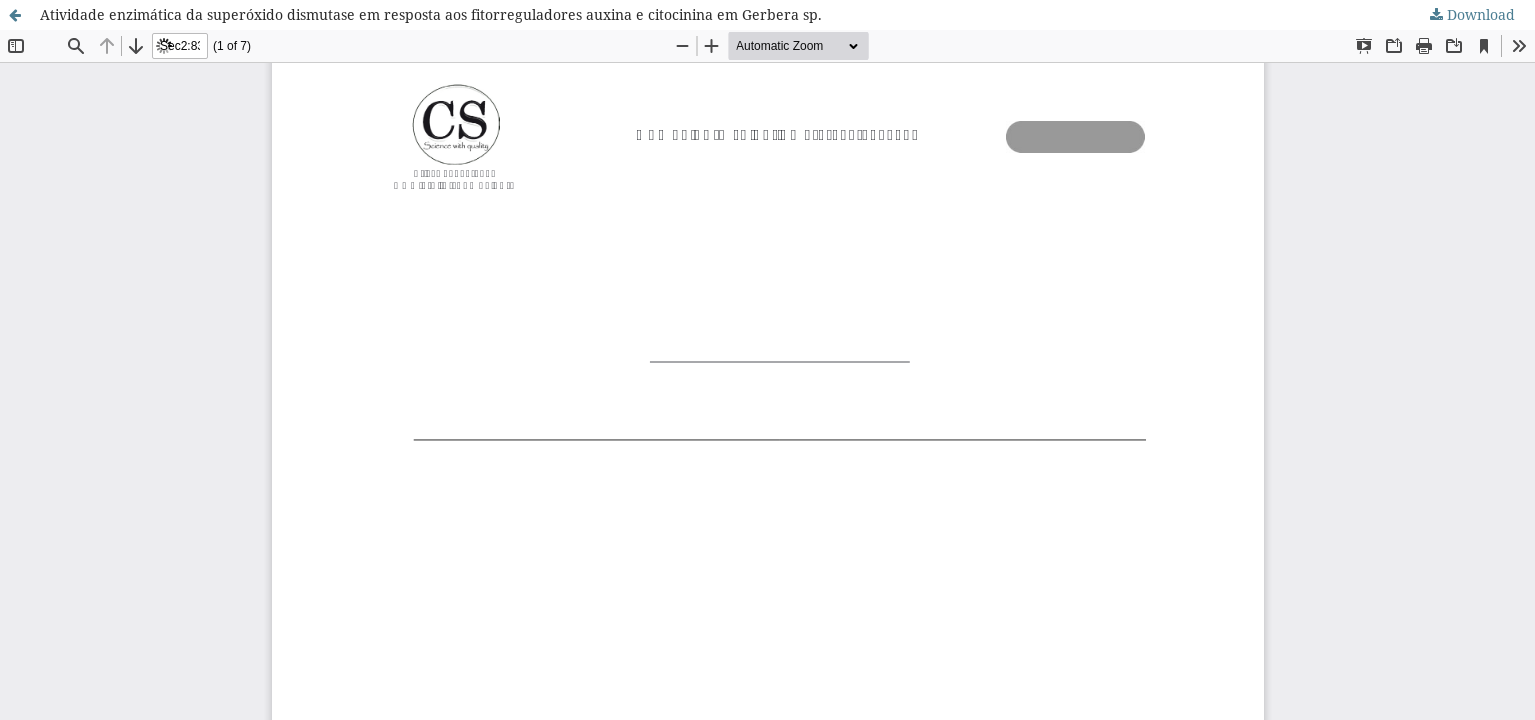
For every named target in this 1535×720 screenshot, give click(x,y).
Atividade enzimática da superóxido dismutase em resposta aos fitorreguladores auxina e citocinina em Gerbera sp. (431, 14)
